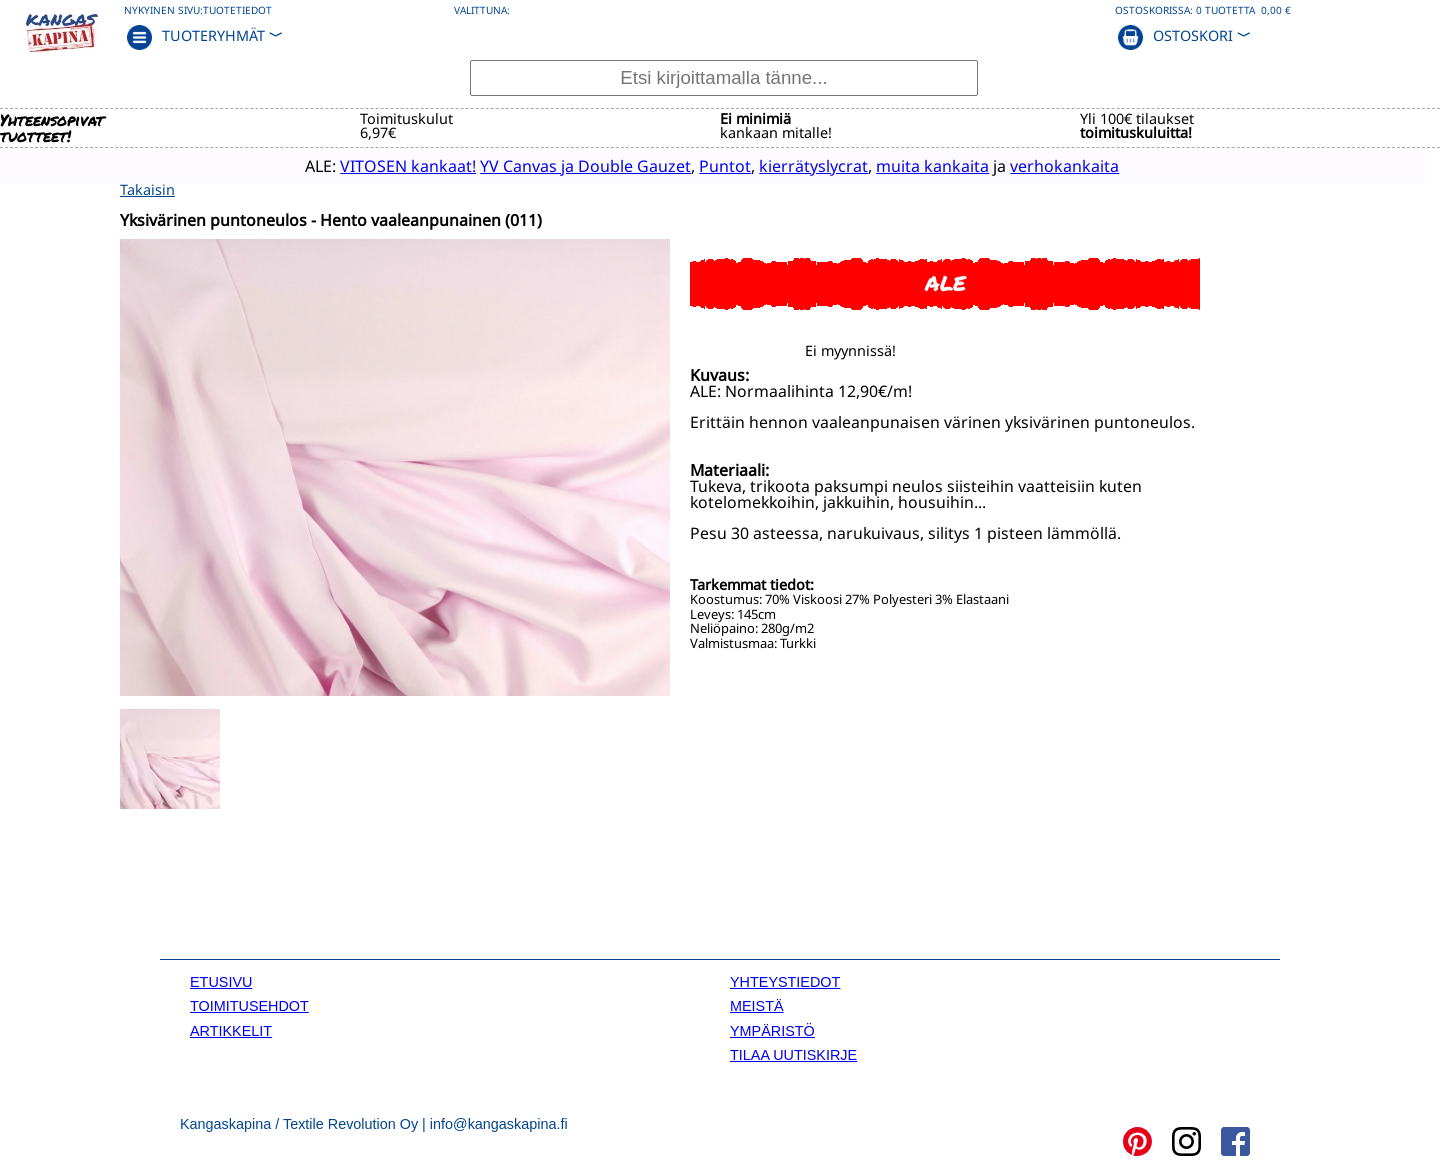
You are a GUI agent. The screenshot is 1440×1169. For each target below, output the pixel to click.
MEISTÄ (757, 1004)
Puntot (693, 165)
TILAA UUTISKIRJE (793, 1053)
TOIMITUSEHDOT (249, 1004)
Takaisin (147, 188)
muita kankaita (900, 165)
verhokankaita (1032, 165)
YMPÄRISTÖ (772, 1029)
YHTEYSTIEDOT (785, 980)
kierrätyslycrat (781, 165)
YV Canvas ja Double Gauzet (553, 165)
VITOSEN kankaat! (376, 165)
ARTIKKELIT (231, 1029)
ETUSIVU (221, 980)
